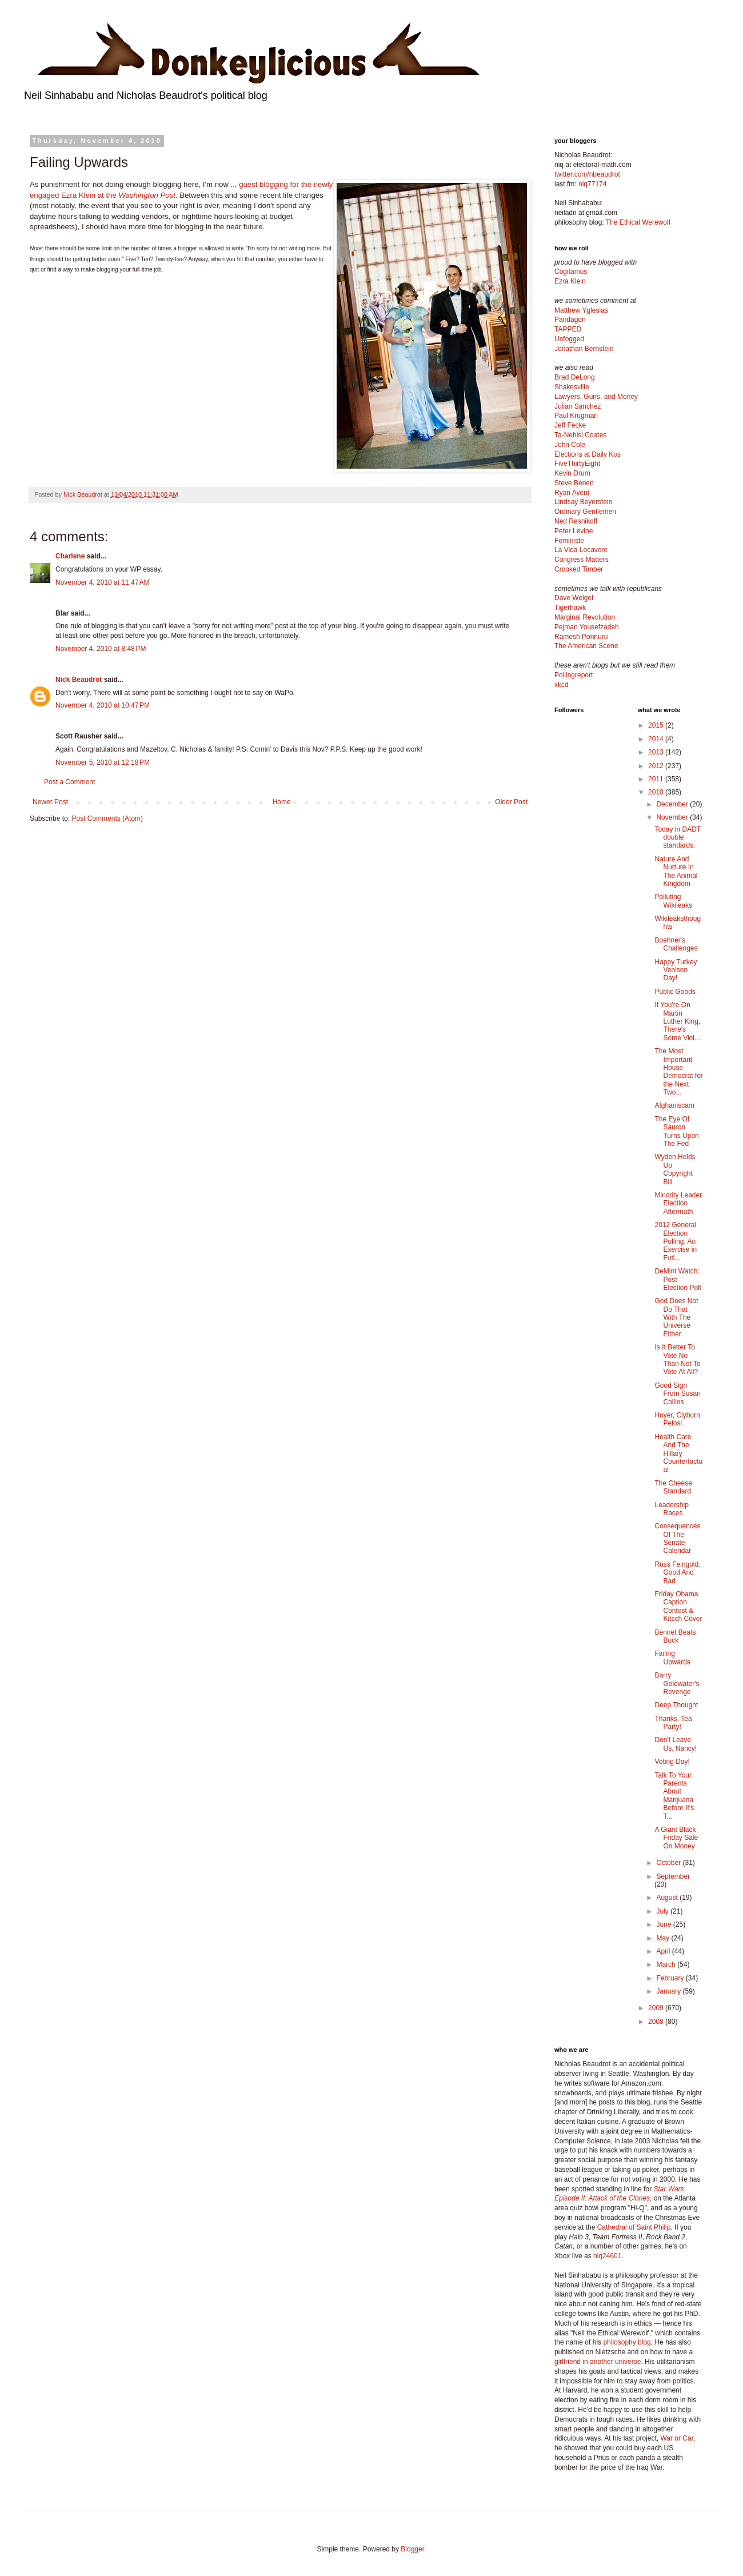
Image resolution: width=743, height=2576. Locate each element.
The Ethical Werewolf (638, 222)
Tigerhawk (570, 608)
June (664, 1924)
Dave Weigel (573, 598)
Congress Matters (581, 560)
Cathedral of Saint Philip (634, 2227)
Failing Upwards (672, 1658)
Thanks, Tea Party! (673, 1723)
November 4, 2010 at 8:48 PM (100, 649)
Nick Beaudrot (78, 680)
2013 (656, 752)
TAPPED (567, 329)
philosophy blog (626, 2342)
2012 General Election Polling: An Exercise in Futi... (675, 1241)
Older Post (511, 802)
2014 (656, 739)
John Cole (569, 445)
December (673, 804)
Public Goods (674, 992)
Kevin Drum (572, 473)
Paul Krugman (576, 416)
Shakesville (571, 387)
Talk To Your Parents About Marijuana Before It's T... (674, 1795)
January (669, 1991)
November (673, 817)
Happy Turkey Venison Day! (675, 970)
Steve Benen (574, 483)
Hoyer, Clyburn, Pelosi (678, 1419)
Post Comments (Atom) (107, 818)
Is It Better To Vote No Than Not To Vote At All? (677, 1359)
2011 (656, 779)
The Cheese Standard (673, 1487)
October (669, 1863)
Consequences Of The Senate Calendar (677, 1538)
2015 (656, 725)
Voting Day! (671, 1762)
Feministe (569, 541)
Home (282, 802)
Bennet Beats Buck (675, 1636)
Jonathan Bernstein (583, 349)
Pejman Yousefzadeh (586, 627)
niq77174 (592, 184)
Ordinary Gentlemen (585, 512)
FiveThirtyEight (577, 464)
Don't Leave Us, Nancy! (675, 1744)
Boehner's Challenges (675, 944)
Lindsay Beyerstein (583, 502)
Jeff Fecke (570, 425)
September (673, 1876)
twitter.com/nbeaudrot (587, 174)
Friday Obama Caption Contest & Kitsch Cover (678, 1606)
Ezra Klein (570, 281)
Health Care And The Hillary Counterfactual (678, 1453)
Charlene (70, 556)
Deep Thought (676, 1705)
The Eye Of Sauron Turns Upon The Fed (676, 1131)
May (663, 1938)
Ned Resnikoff (575, 521)
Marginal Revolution (584, 617)
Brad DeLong (574, 377)
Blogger (412, 2549)
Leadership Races (671, 1509)
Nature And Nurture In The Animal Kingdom (675, 871)
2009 (656, 2008)
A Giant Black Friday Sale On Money (676, 1838)
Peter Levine (573, 531)
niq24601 (607, 2256)
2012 (656, 766)
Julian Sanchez (577, 406)
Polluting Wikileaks (673, 901)
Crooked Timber (578, 569)
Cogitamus (570, 271)
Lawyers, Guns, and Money (596, 397)
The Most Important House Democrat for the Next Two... (678, 1071)
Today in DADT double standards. (677, 837)
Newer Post (50, 802)
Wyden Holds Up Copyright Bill (674, 1169)
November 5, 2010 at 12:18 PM (102, 762)
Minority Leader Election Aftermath (678, 1203)
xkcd (561, 685)
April (664, 1951)
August (668, 1898)
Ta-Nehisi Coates (580, 435)
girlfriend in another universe (597, 2362)
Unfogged (569, 339)
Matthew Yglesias (581, 310)
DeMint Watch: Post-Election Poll (677, 1279)
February (670, 1978)
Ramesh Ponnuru (581, 637)
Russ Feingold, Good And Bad (677, 1572)
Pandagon (570, 319)
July (663, 1911)
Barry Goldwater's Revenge (676, 1683)
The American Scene (586, 646)
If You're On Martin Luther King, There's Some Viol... (677, 1021)
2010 (656, 792)
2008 (656, 2022)
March (666, 1964)
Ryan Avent (571, 493)
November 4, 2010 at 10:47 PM (102, 705)
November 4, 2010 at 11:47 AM (102, 582)
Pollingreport (573, 675)
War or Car (676, 2438)
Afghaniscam (674, 1105)
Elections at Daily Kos (587, 454)
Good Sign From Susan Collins (677, 1393)
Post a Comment (69, 782)
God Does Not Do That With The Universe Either (676, 1317)
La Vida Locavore (581, 550)
